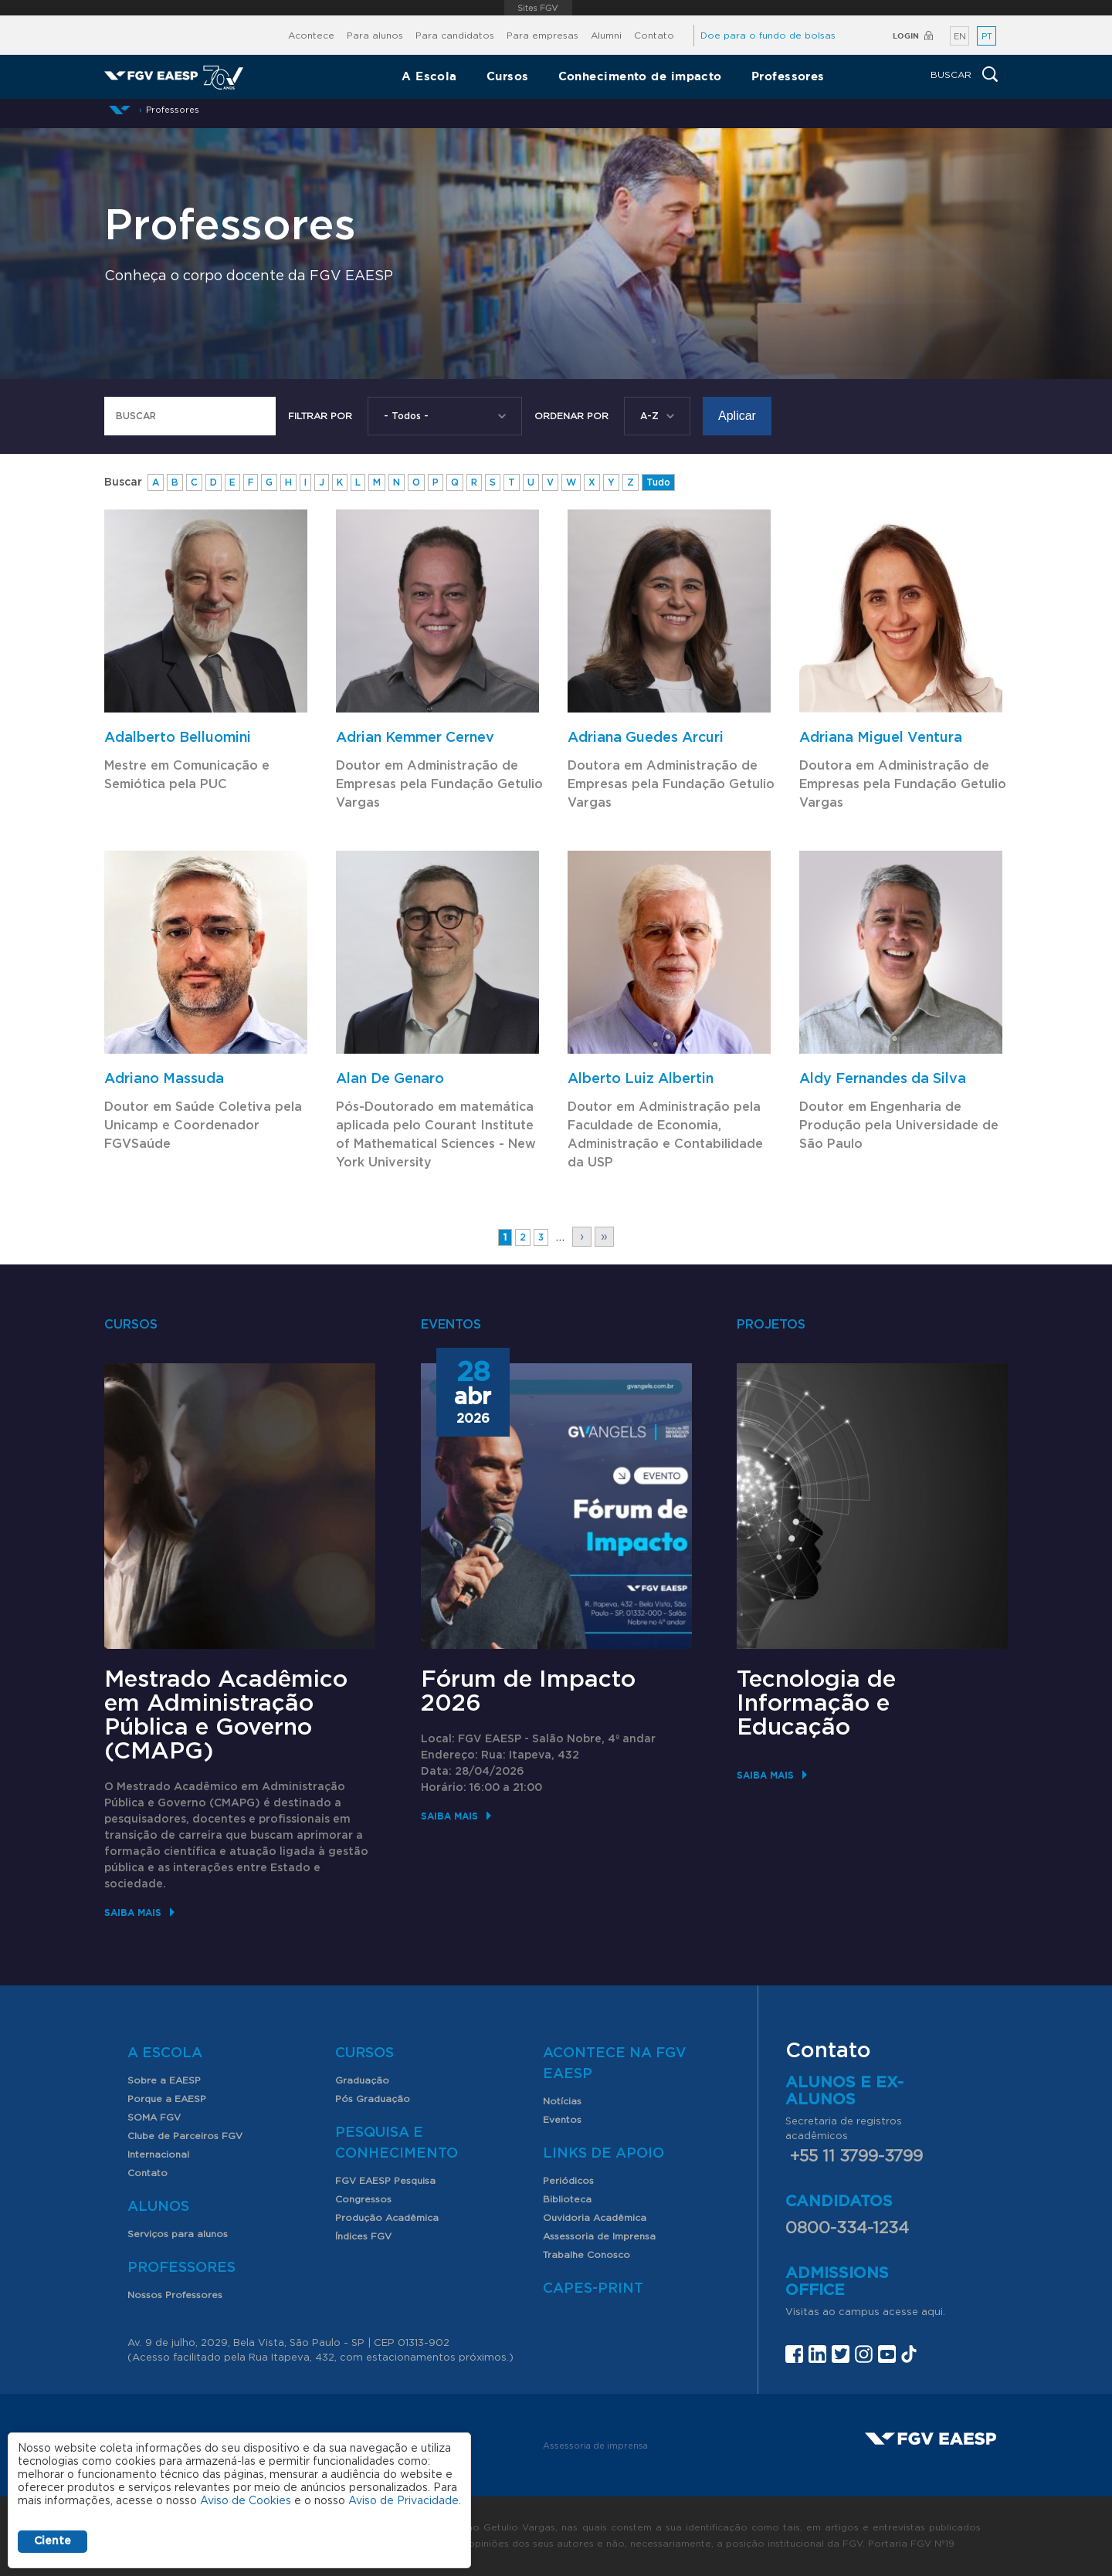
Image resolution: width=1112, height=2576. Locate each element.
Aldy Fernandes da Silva (882, 1079)
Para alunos (375, 35)
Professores (788, 76)
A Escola (429, 76)
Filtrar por (320, 416)
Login (906, 36)
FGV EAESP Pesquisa (385, 2180)
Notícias (562, 2101)
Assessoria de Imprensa (599, 2236)
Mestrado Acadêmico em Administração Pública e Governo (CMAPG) (226, 1715)
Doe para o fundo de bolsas (768, 35)
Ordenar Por (571, 416)
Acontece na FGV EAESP (615, 2063)
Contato (654, 35)
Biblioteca (567, 2199)
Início (119, 110)
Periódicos (568, 2180)
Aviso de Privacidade (403, 2501)
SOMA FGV (154, 2117)
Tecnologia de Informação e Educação (816, 1703)
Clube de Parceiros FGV (184, 2136)
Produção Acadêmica (387, 2217)
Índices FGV (363, 2236)
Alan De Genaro (390, 1079)
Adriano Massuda (164, 1079)
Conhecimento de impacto (640, 76)
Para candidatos (454, 35)
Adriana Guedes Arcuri (646, 738)
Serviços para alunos (177, 2234)
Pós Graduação (372, 2099)
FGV (539, 7)
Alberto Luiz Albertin (641, 1079)
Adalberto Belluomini (177, 738)
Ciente (52, 2541)
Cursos (507, 76)
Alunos (158, 2207)
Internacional (158, 2154)
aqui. (933, 2312)
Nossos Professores (174, 2295)
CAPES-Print (593, 2289)
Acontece (311, 35)
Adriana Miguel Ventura (880, 738)
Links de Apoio (603, 2154)
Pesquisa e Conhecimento (396, 2143)
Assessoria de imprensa (595, 2446)
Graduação (362, 2080)
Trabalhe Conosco (586, 2255)
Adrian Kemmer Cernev (415, 738)
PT (986, 36)
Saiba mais (132, 1912)
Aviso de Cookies (245, 2501)
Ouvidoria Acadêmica (594, 2217)
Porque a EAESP (166, 2099)
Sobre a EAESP (164, 2080)
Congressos (363, 2199)
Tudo (658, 482)
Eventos (562, 2119)
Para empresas (542, 35)
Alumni (606, 35)
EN (960, 36)
